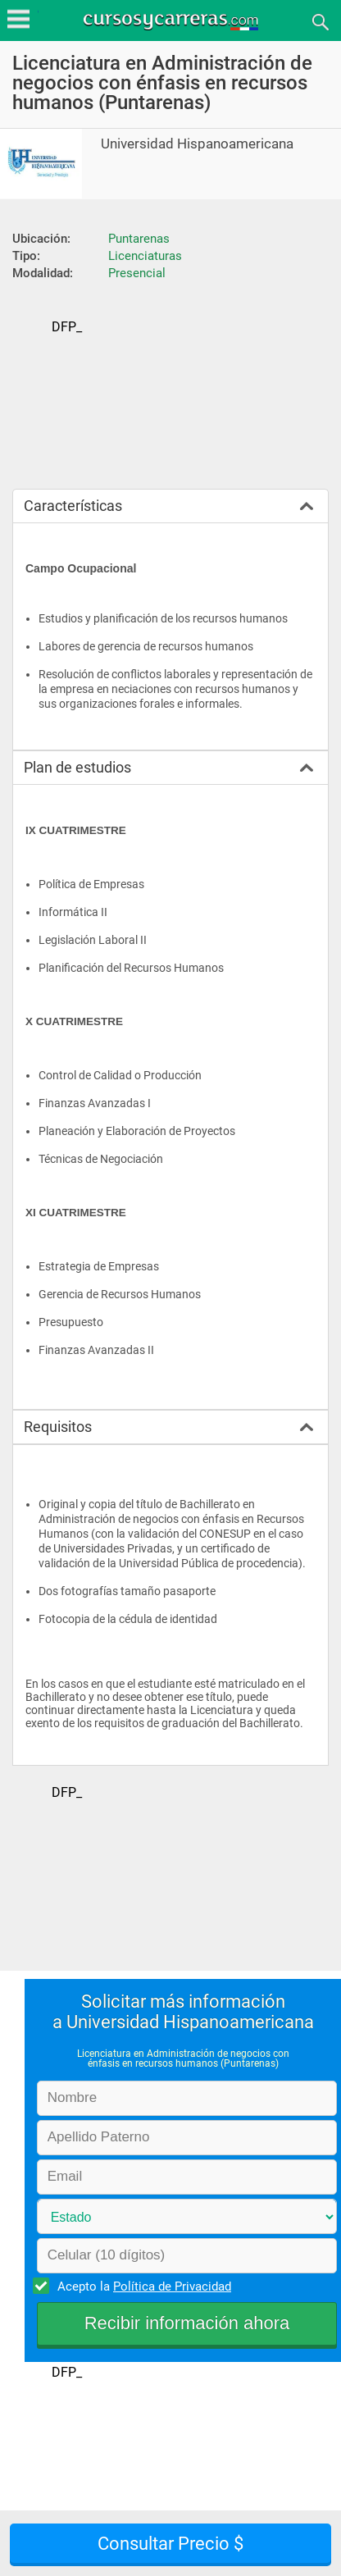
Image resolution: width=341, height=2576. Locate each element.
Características (73, 505)
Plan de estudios (77, 767)
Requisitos (58, 1426)
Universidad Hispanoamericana (197, 144)
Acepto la (142, 2285)
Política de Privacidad (172, 2286)
